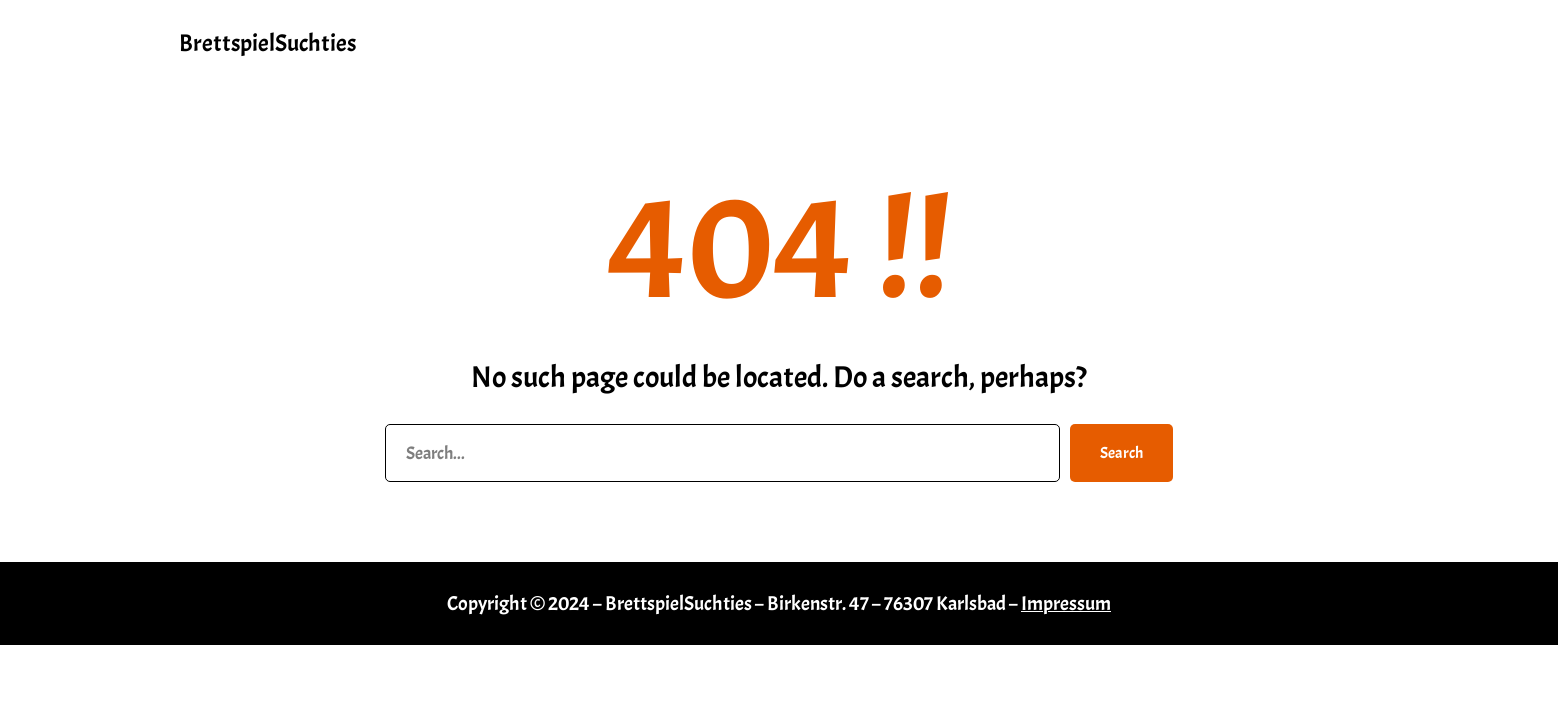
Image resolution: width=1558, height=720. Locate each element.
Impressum (1066, 603)
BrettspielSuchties (267, 43)
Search (1121, 453)
